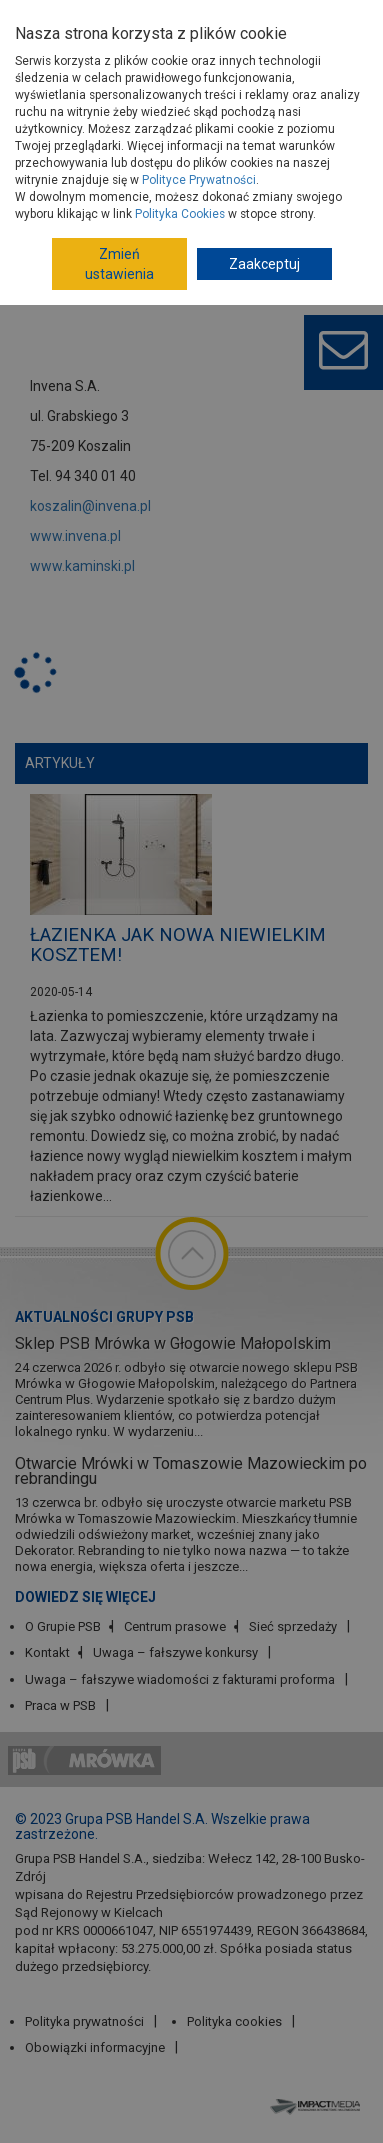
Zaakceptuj (264, 264)
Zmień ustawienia (119, 264)
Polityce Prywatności (199, 180)
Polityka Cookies (180, 214)
